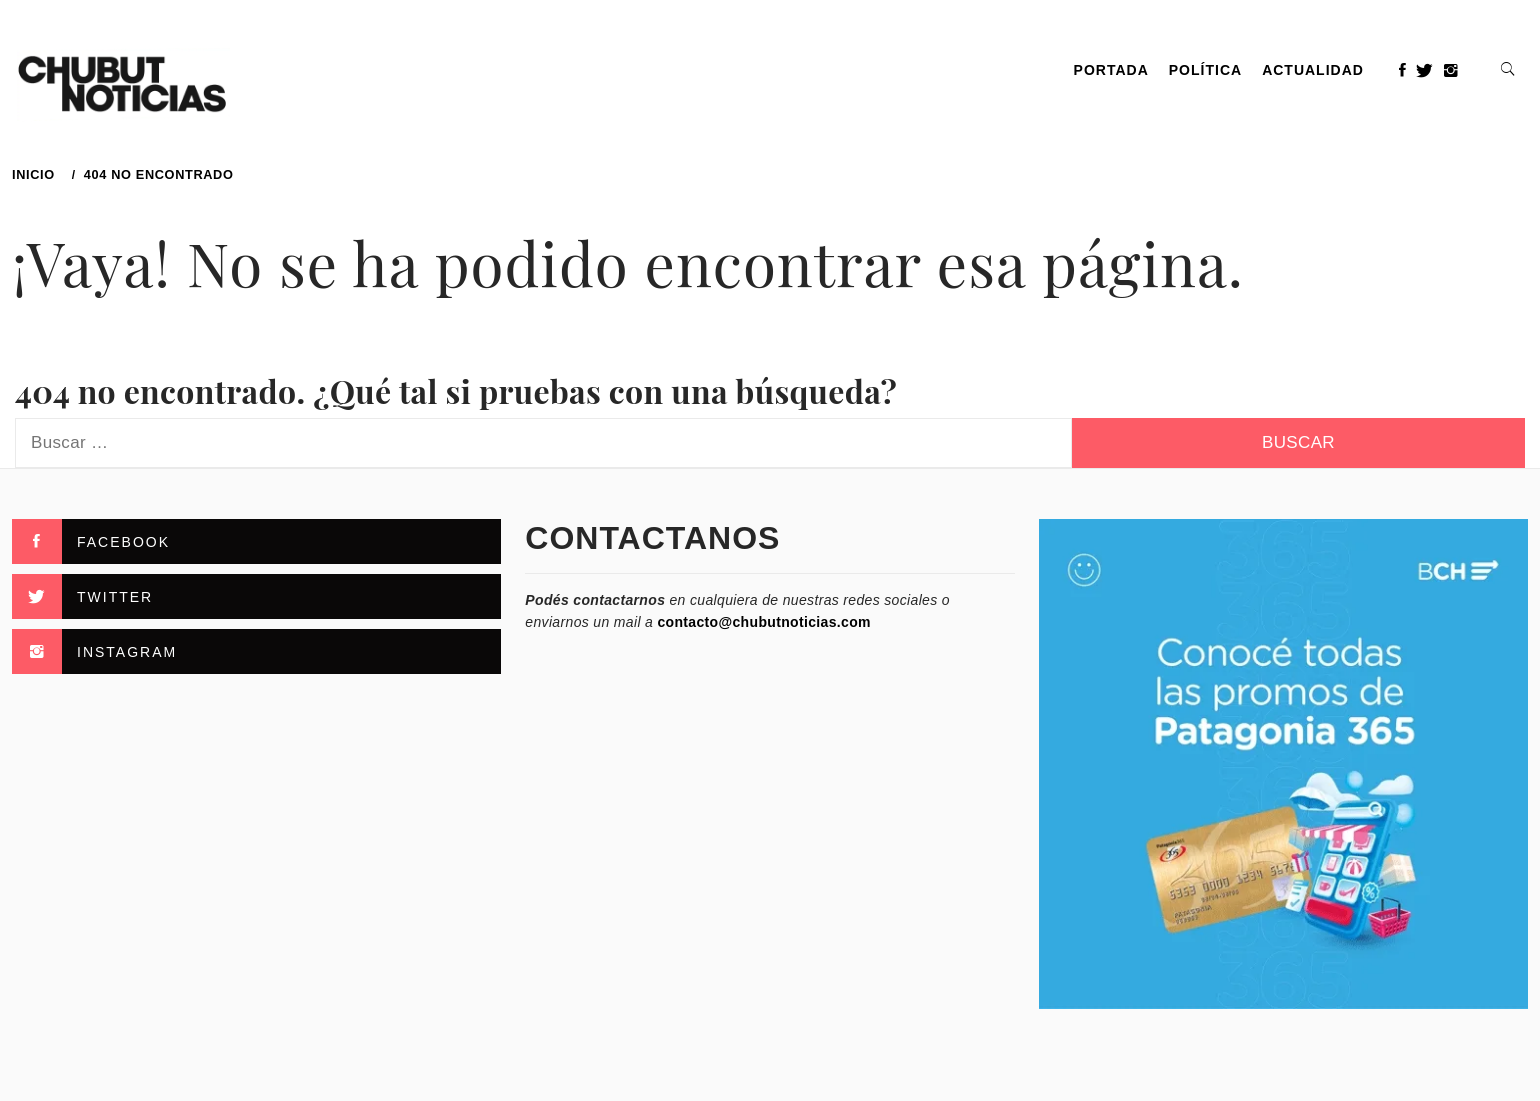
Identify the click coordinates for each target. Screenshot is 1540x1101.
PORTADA (1111, 70)
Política (1205, 70)
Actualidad (1313, 70)
